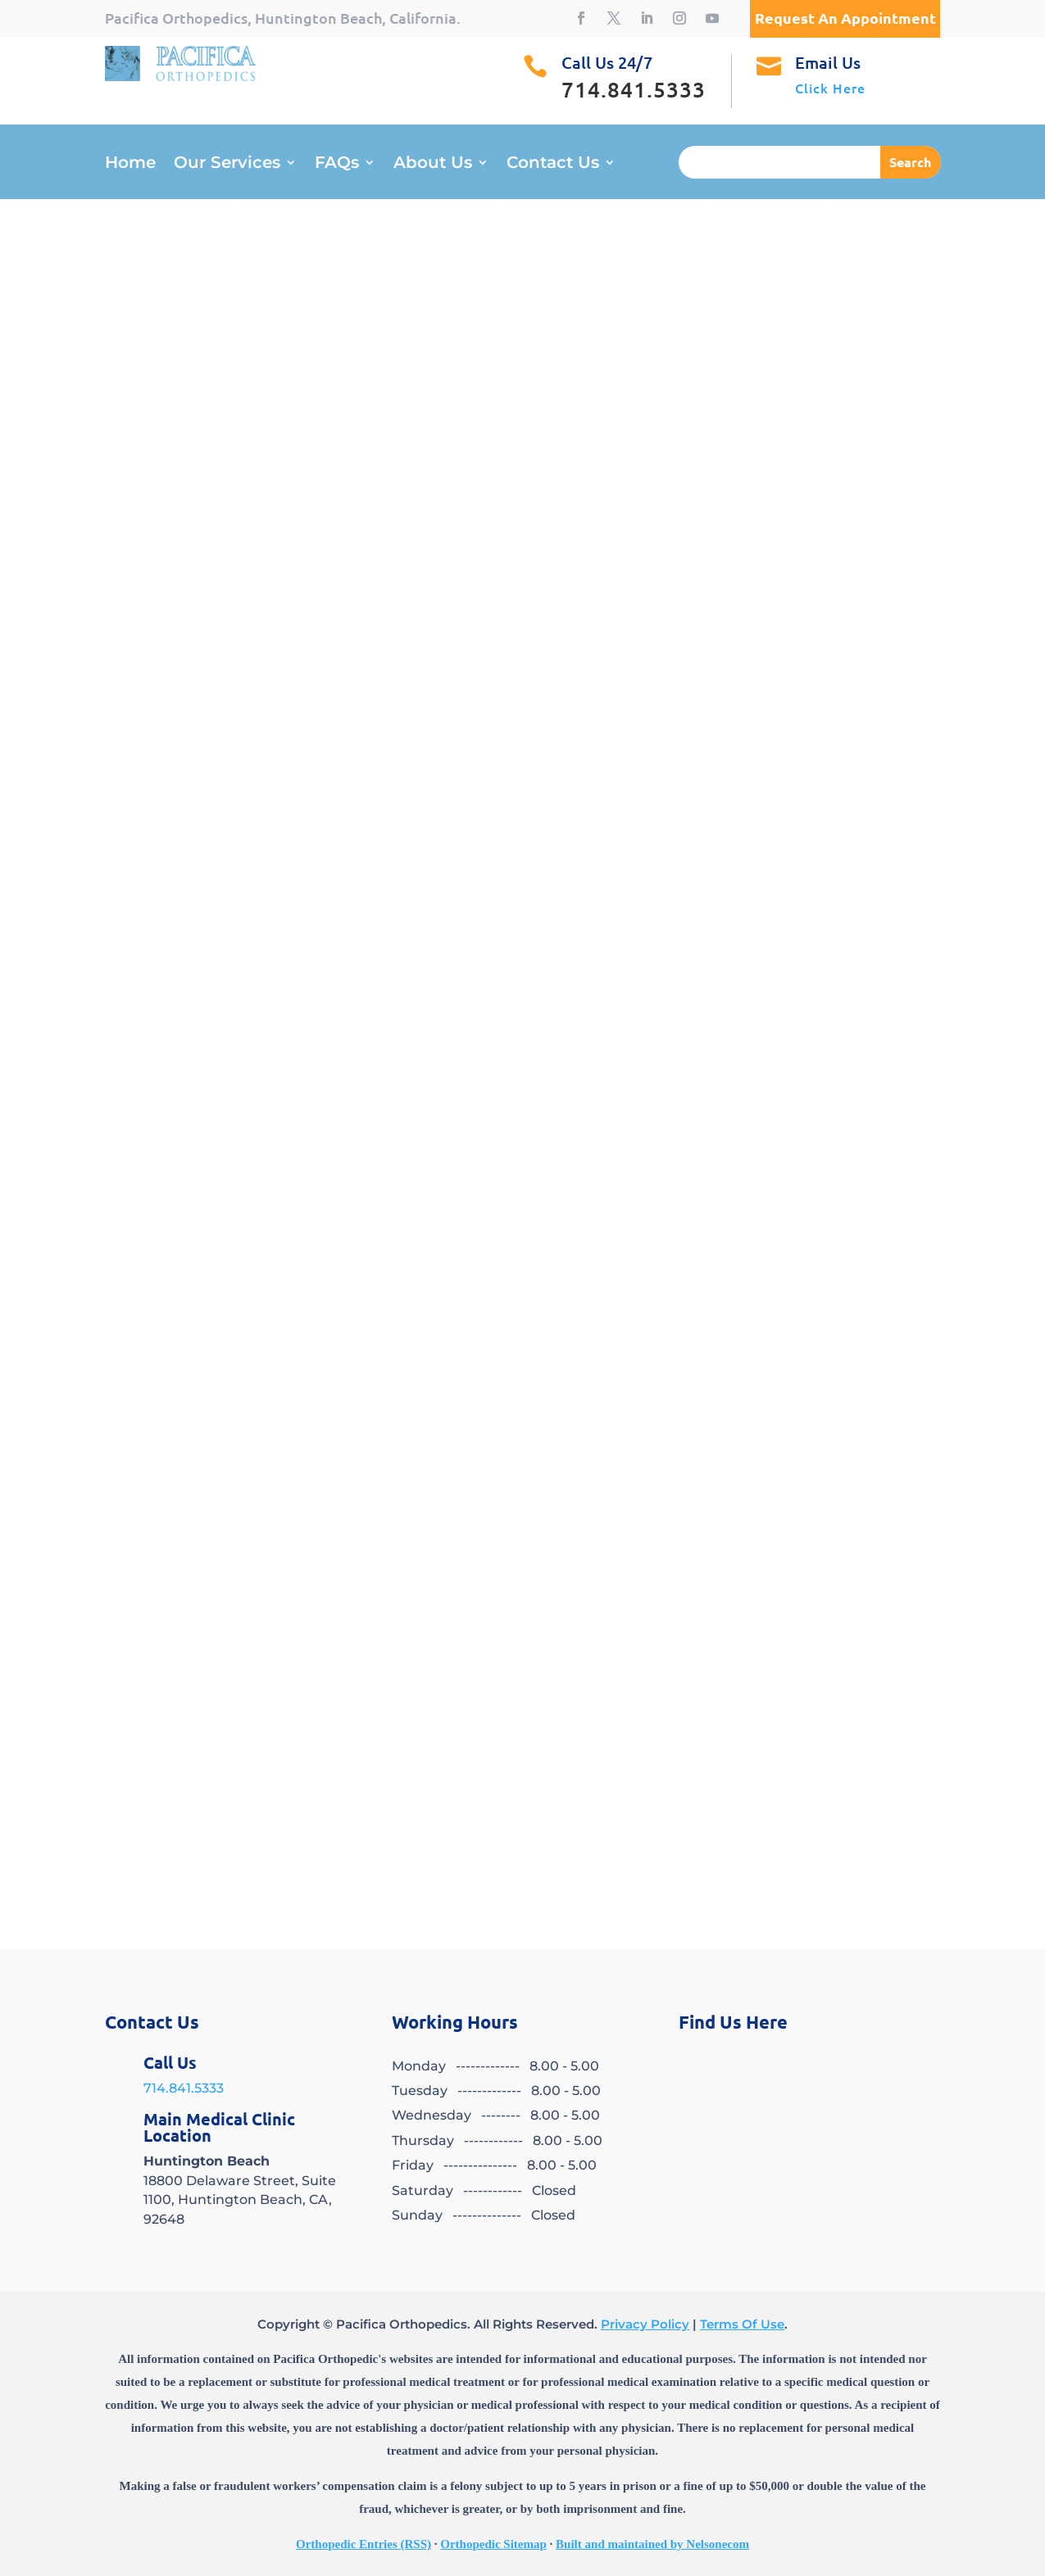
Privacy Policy (645, 2324)
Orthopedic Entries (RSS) (363, 2544)
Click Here (830, 88)
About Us (432, 164)
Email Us (828, 62)
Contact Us (553, 164)
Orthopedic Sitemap (493, 2544)
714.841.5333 (183, 2088)
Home (130, 164)
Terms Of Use (742, 2324)
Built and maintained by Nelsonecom (652, 2544)
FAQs (337, 164)
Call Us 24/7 (606, 62)
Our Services (227, 164)
